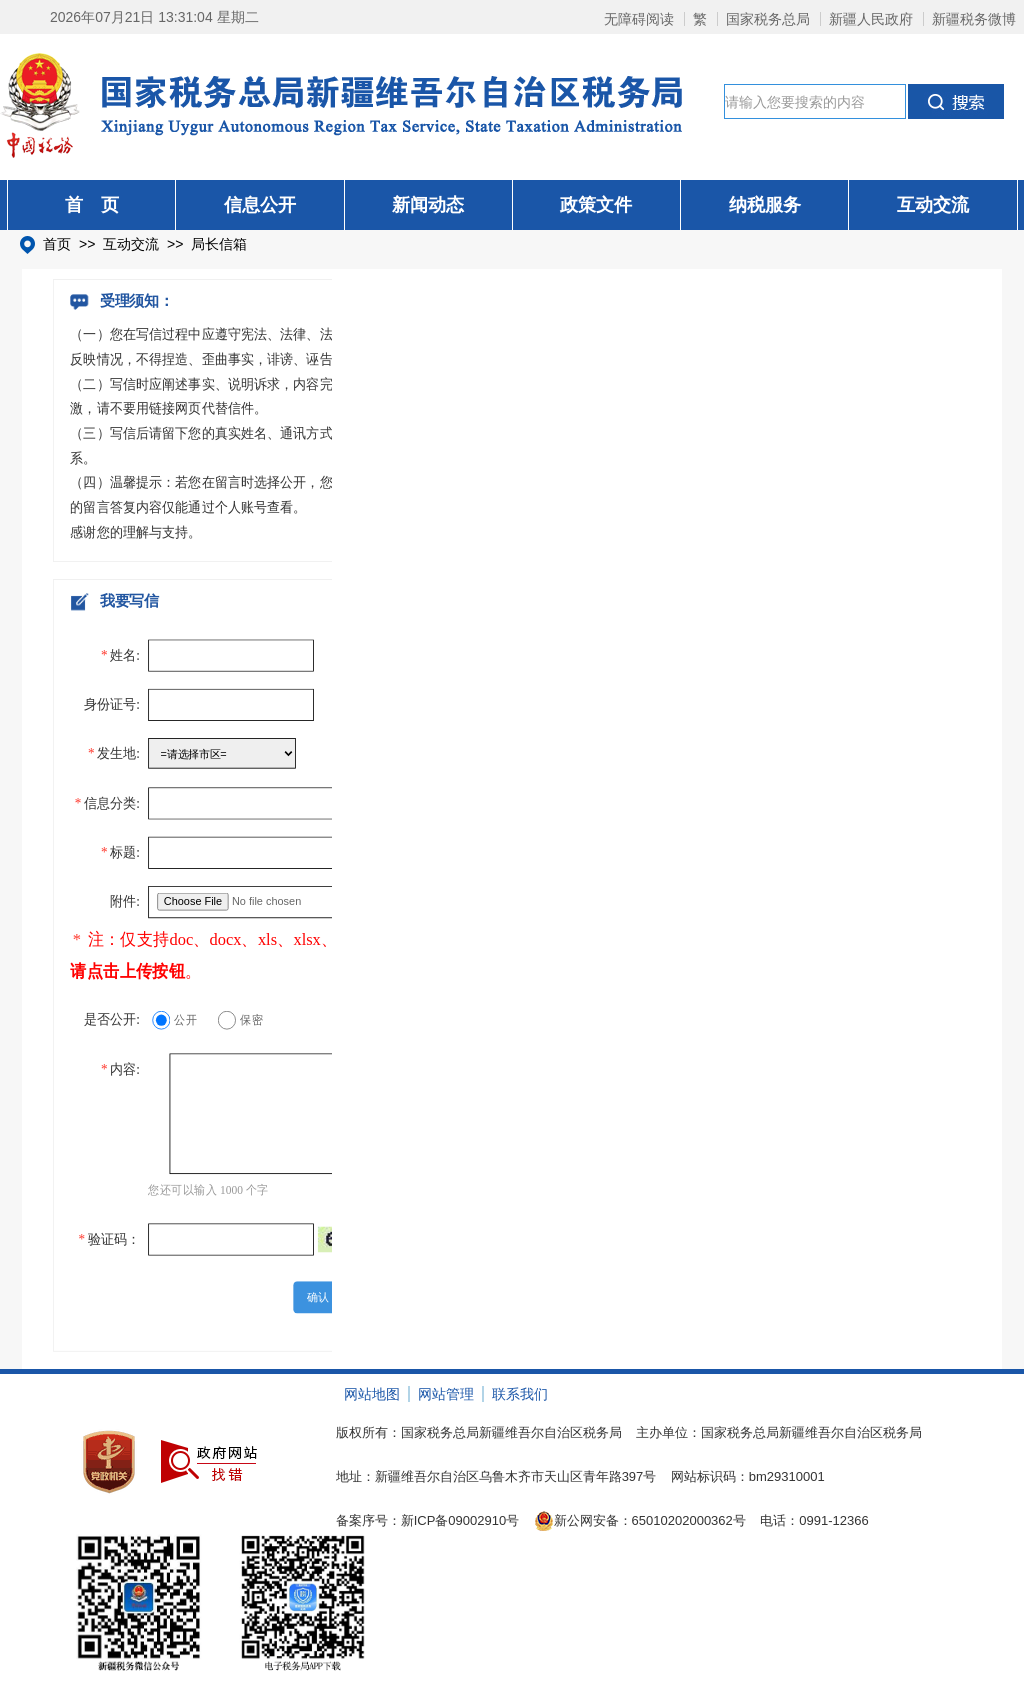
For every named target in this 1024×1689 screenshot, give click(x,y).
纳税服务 (765, 205)
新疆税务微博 (974, 19)
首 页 (92, 205)
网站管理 (446, 1394)
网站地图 (372, 1394)
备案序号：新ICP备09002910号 (428, 1520)
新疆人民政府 (871, 19)
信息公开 (260, 205)
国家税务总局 (768, 19)
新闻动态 (428, 205)
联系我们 (520, 1394)
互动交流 (933, 205)
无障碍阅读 (639, 19)
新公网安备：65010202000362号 (640, 1521)
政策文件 (596, 205)
